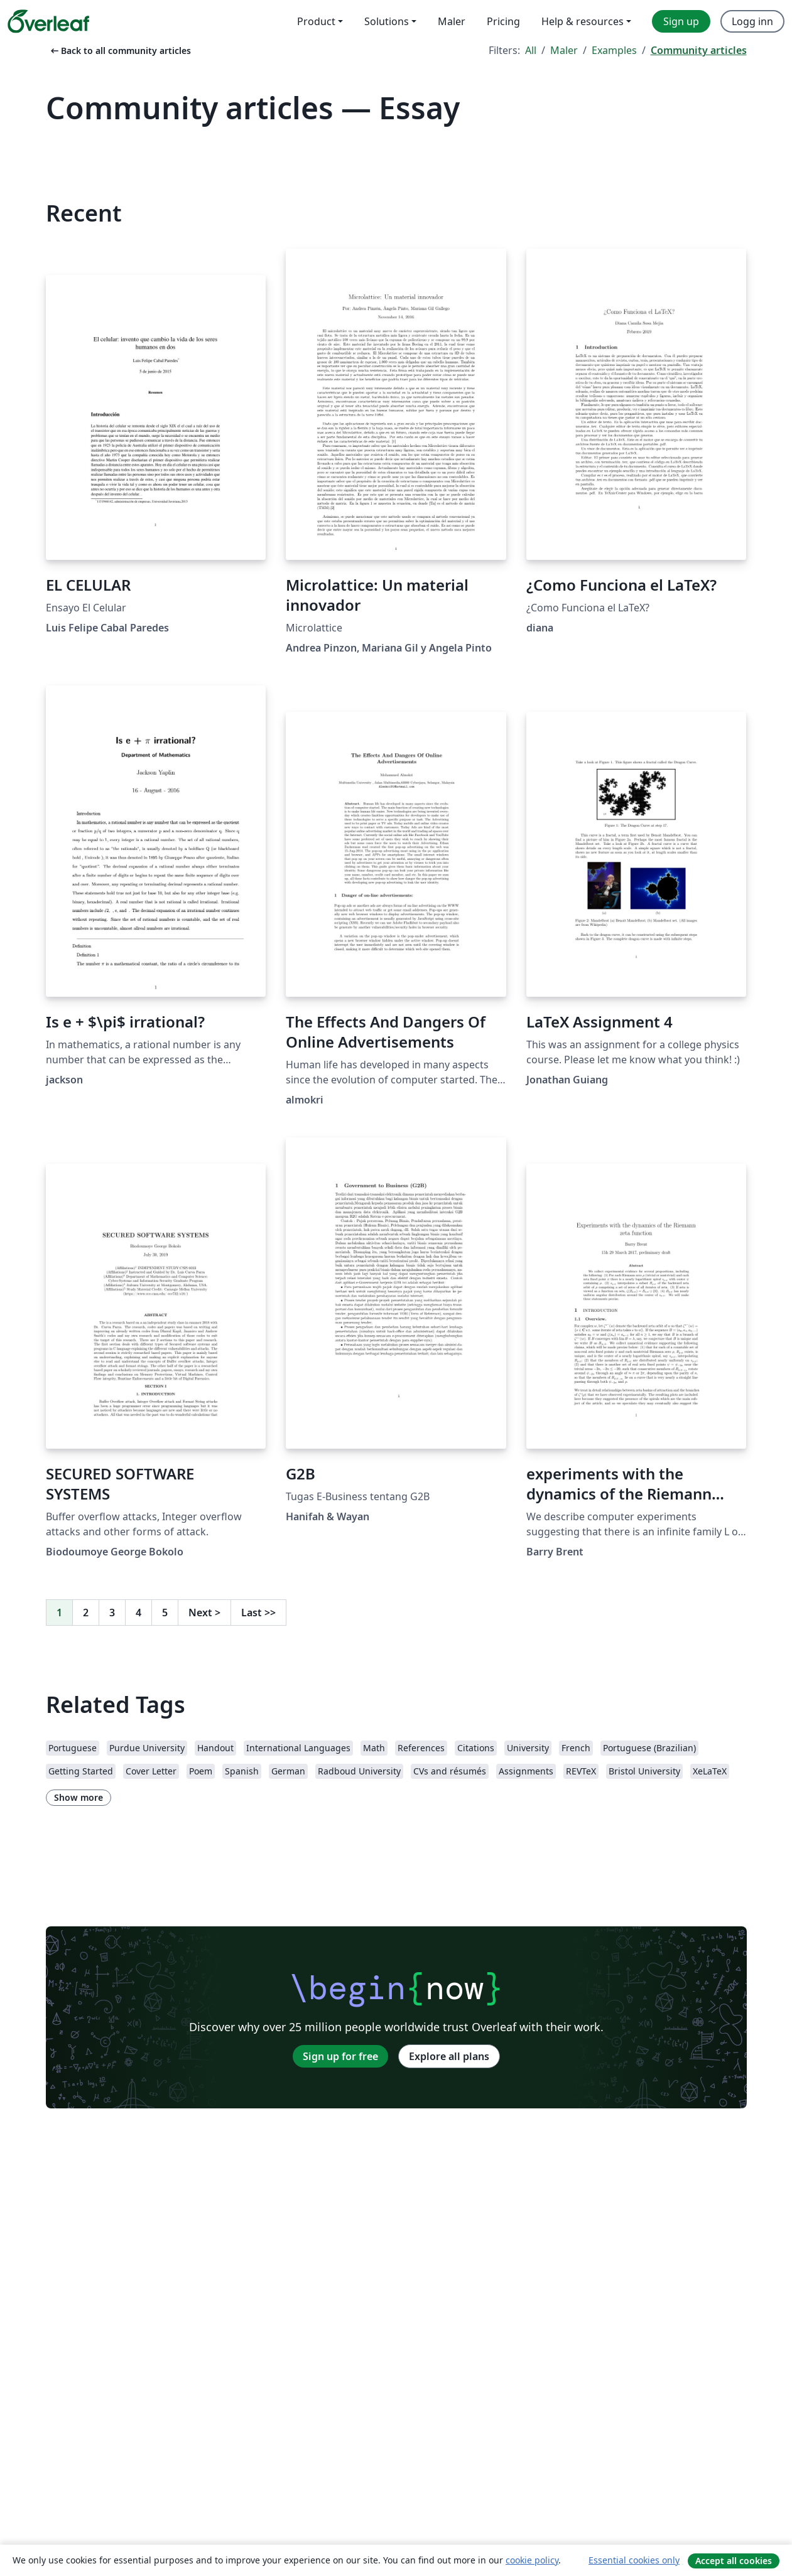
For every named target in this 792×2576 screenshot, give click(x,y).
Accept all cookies (733, 2561)
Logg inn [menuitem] (752, 21)
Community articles (699, 50)
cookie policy (532, 2560)
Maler (564, 50)
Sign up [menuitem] (681, 21)
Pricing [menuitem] (503, 21)
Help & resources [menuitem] (582, 21)
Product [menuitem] (316, 21)
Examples (614, 50)
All (530, 50)
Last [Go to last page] (258, 1612)
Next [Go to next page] (204, 1612)
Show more (78, 1797)
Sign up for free (340, 2056)
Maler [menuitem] (451, 21)
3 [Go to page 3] (112, 1612)
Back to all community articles (119, 50)
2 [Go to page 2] (86, 1612)
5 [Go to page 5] (165, 1612)
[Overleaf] (48, 21)
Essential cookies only (634, 2560)
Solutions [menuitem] (386, 21)
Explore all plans (449, 2056)
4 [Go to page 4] (138, 1612)
